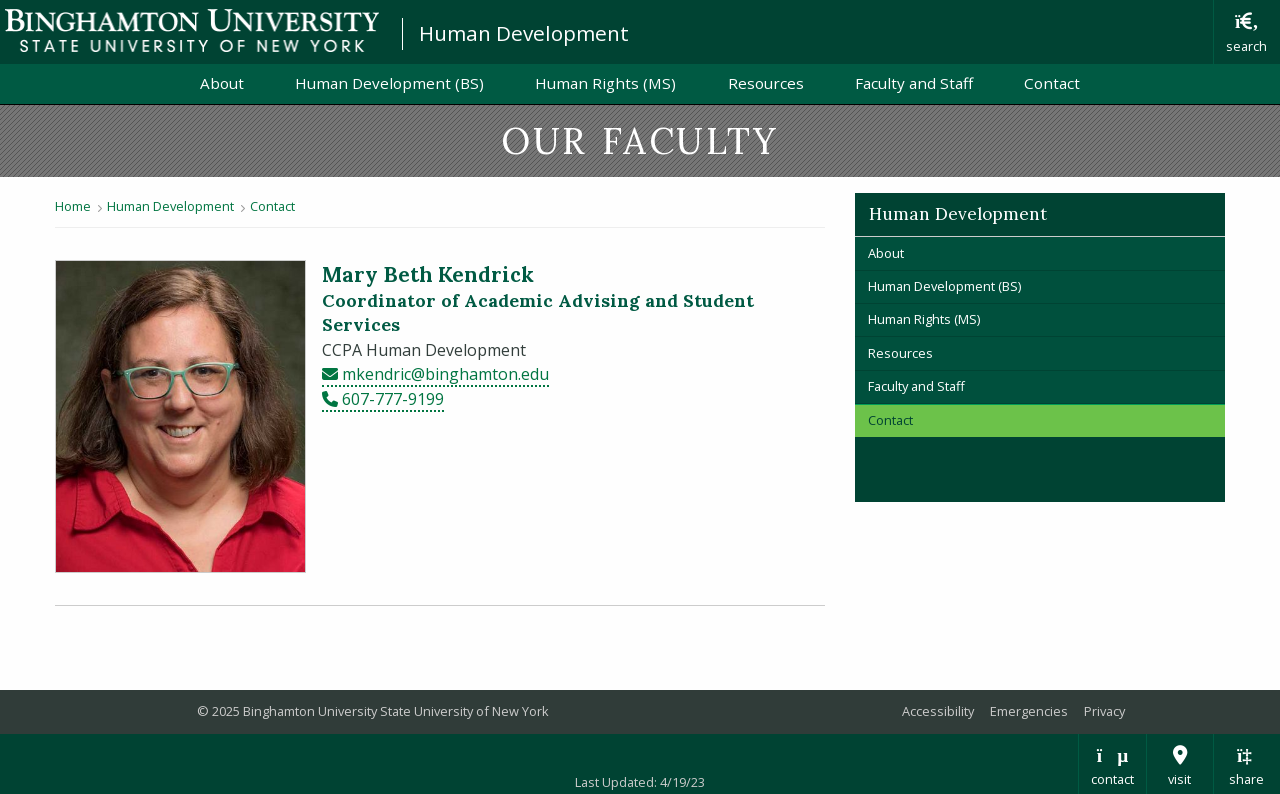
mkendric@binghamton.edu (445, 374)
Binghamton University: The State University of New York (192, 30)
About (222, 83)
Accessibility (938, 711)
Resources (766, 83)
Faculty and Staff (914, 83)
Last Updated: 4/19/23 (640, 782)
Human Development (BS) (389, 83)
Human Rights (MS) (605, 83)
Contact (1052, 83)
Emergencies (1029, 711)
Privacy (1104, 711)
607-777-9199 (393, 399)
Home (73, 206)
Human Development (524, 33)
